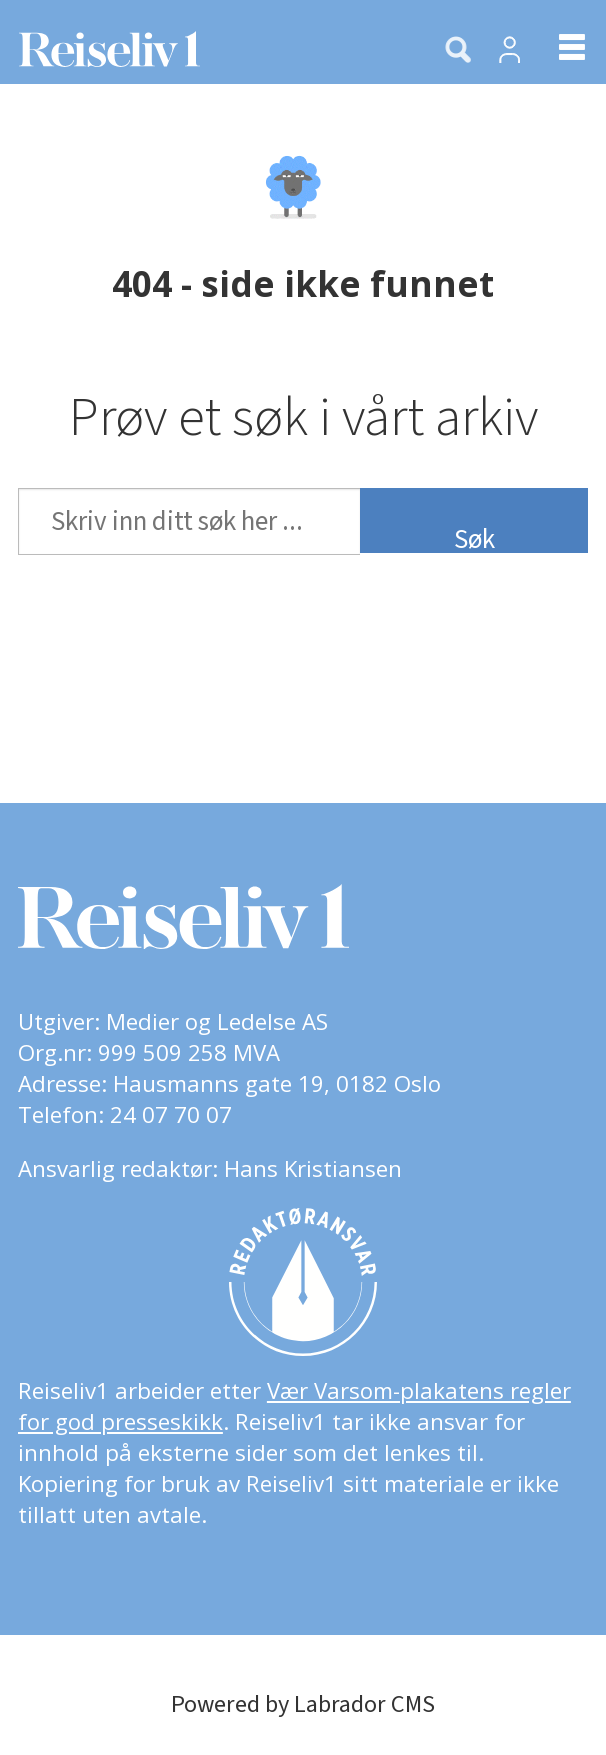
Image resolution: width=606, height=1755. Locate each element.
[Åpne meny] (556, 49)
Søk (474, 536)
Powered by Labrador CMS (303, 1704)
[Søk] (458, 51)
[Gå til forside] (206, 48)
